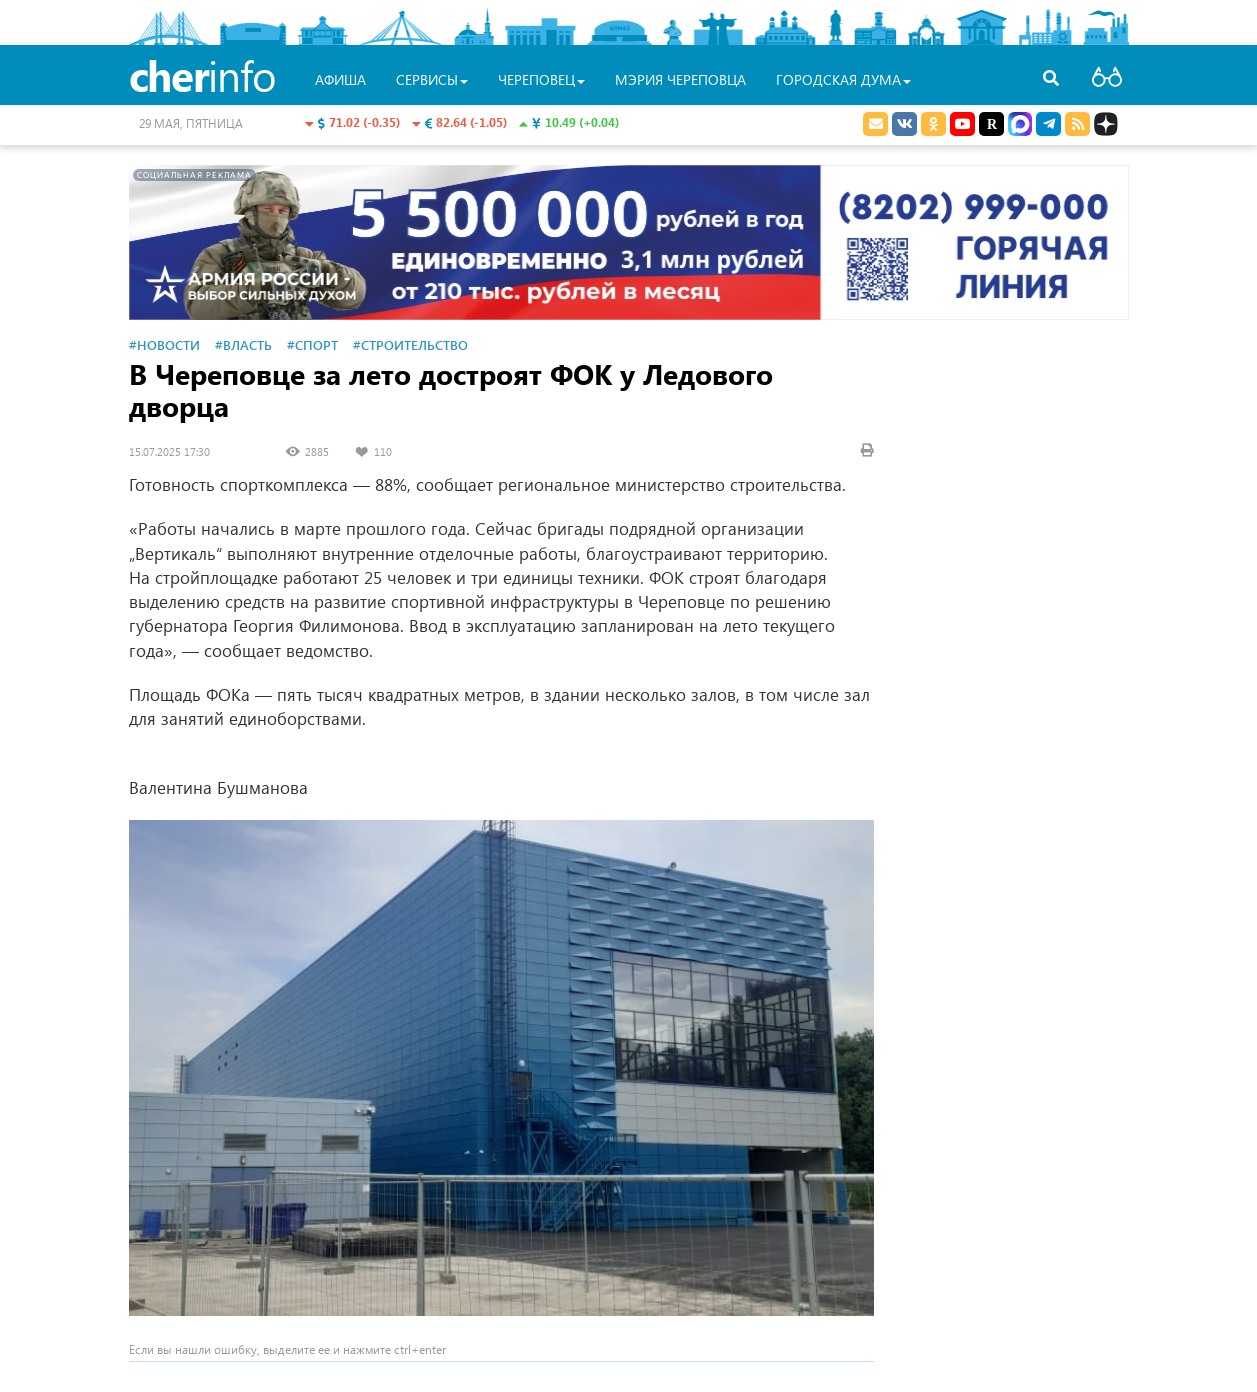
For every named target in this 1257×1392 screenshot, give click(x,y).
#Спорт (312, 344)
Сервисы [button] (432, 79)
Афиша (340, 79)
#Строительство (410, 344)
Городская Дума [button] (843, 79)
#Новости (164, 344)
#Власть (243, 344)
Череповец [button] (541, 79)
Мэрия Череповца (680, 79)
